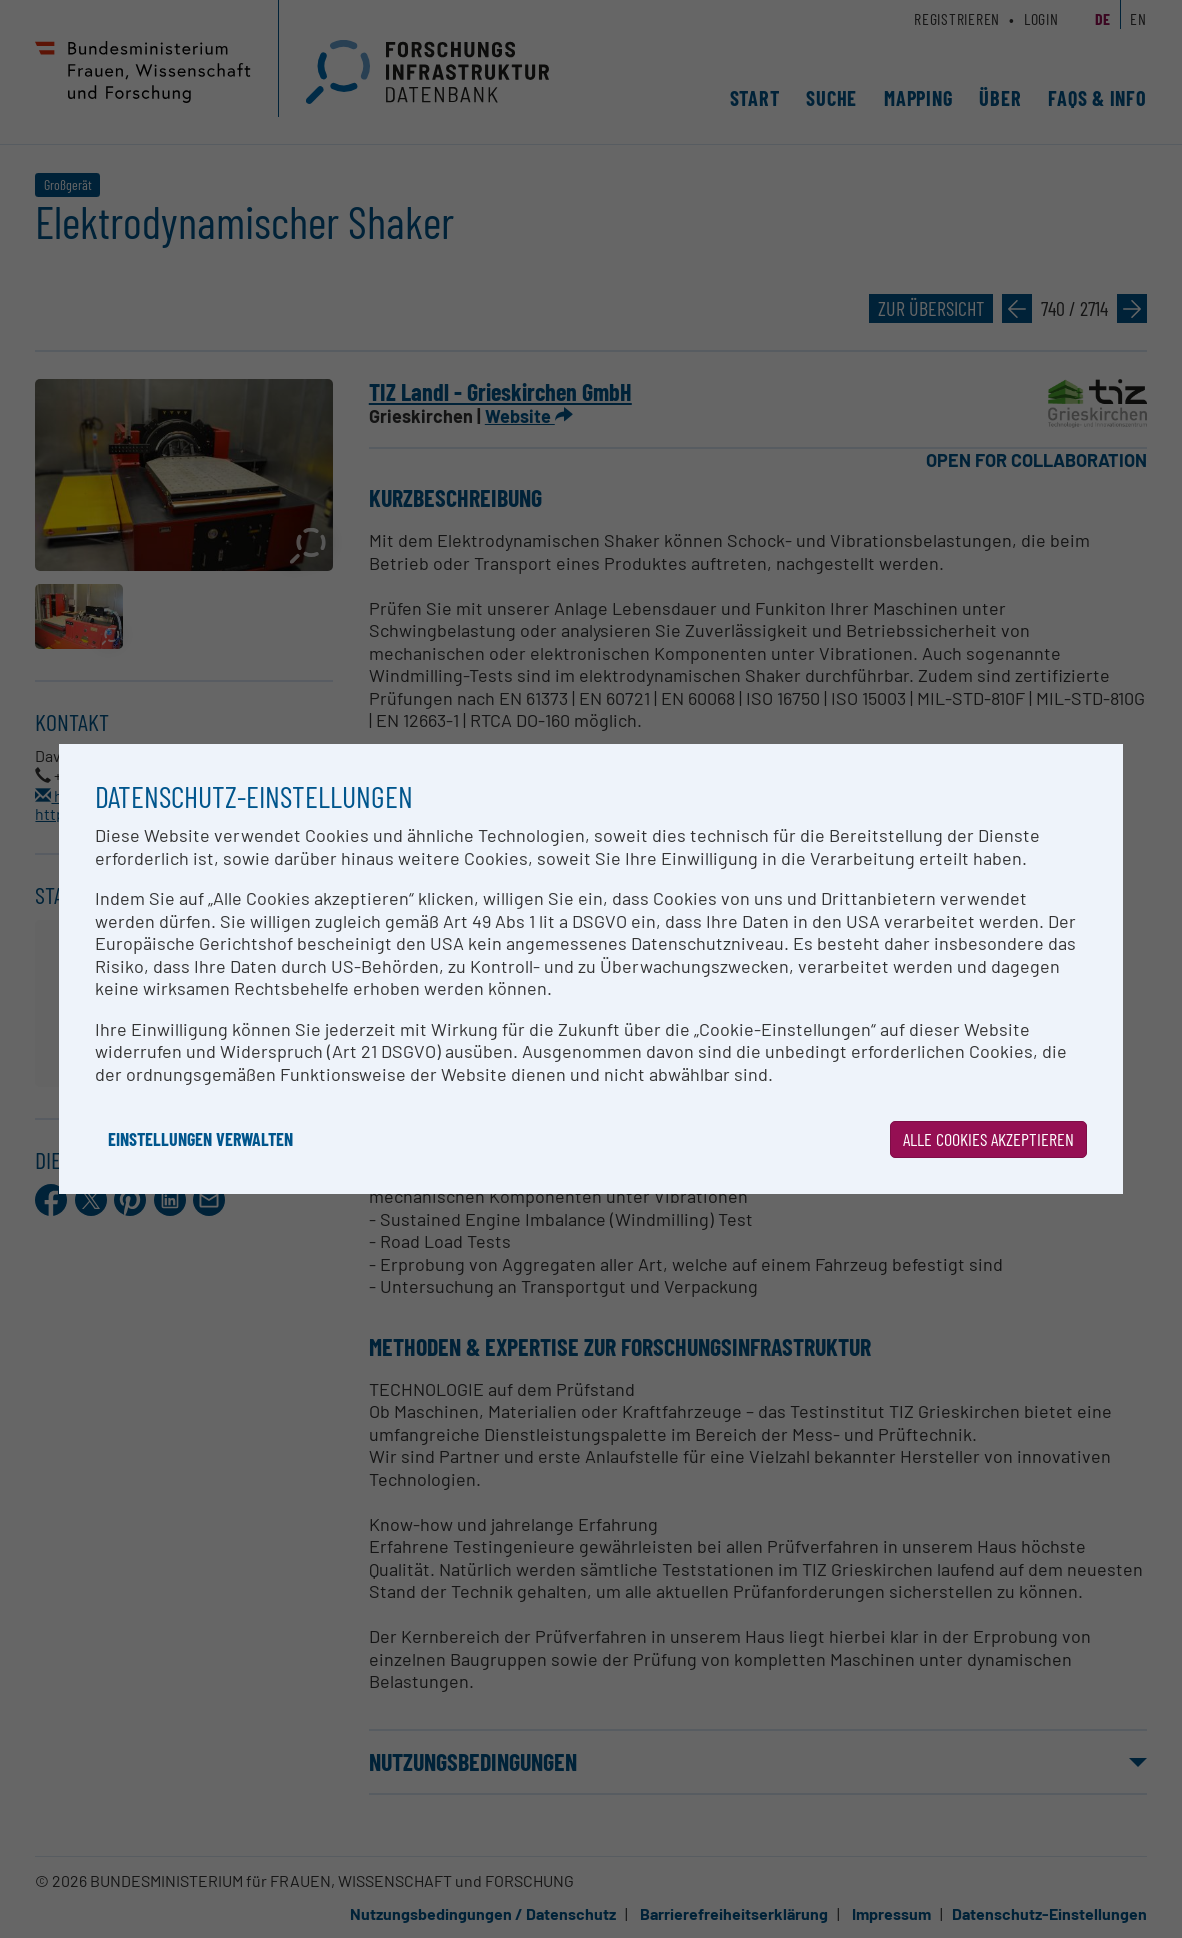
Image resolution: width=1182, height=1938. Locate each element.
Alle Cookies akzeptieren (988, 1139)
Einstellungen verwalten (200, 1139)
